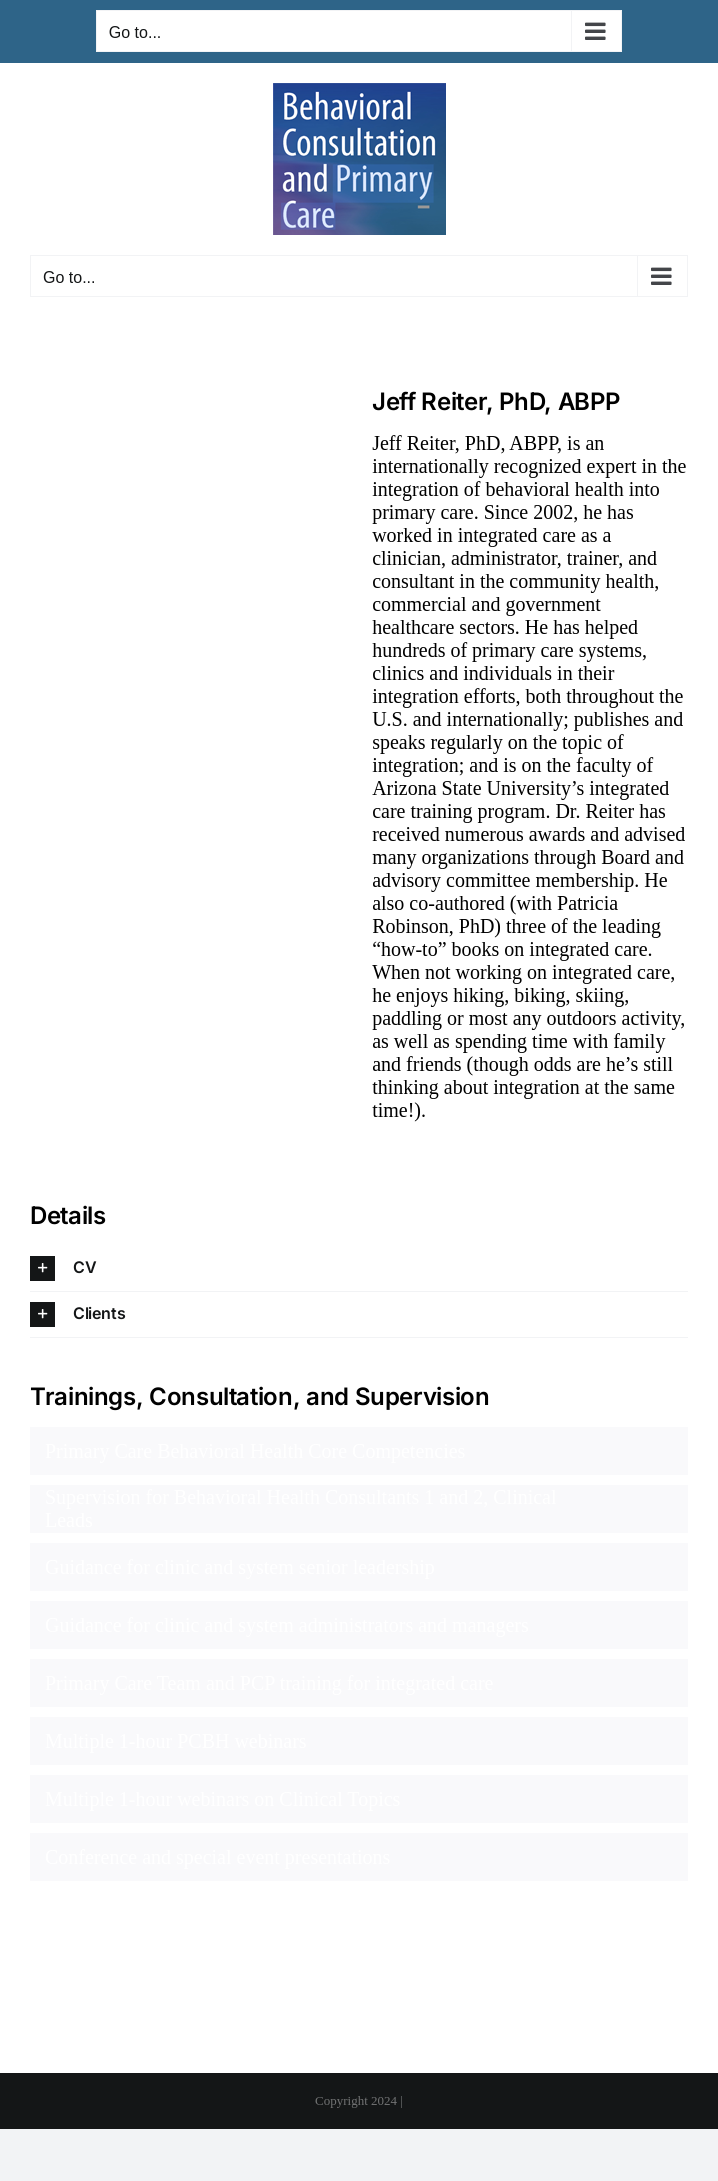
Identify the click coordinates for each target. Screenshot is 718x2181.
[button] (359, 1268)
